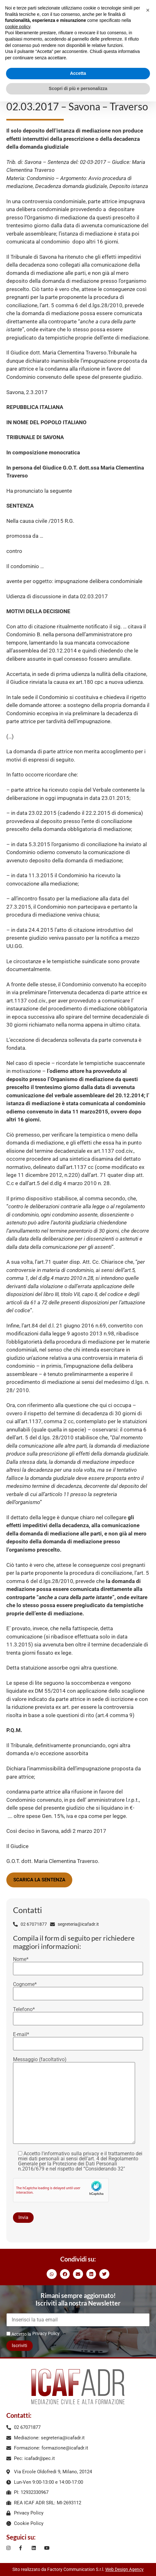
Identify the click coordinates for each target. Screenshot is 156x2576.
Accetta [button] (78, 73)
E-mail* (78, 2039)
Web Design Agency (124, 2569)
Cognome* (78, 1989)
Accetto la (18, 2334)
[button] (52, 2274)
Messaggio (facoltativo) (74, 2101)
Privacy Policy (46, 2333)
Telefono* (78, 2014)
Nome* (78, 1964)
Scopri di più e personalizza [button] (78, 88)
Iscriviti (19, 2345)
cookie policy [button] (17, 26)
